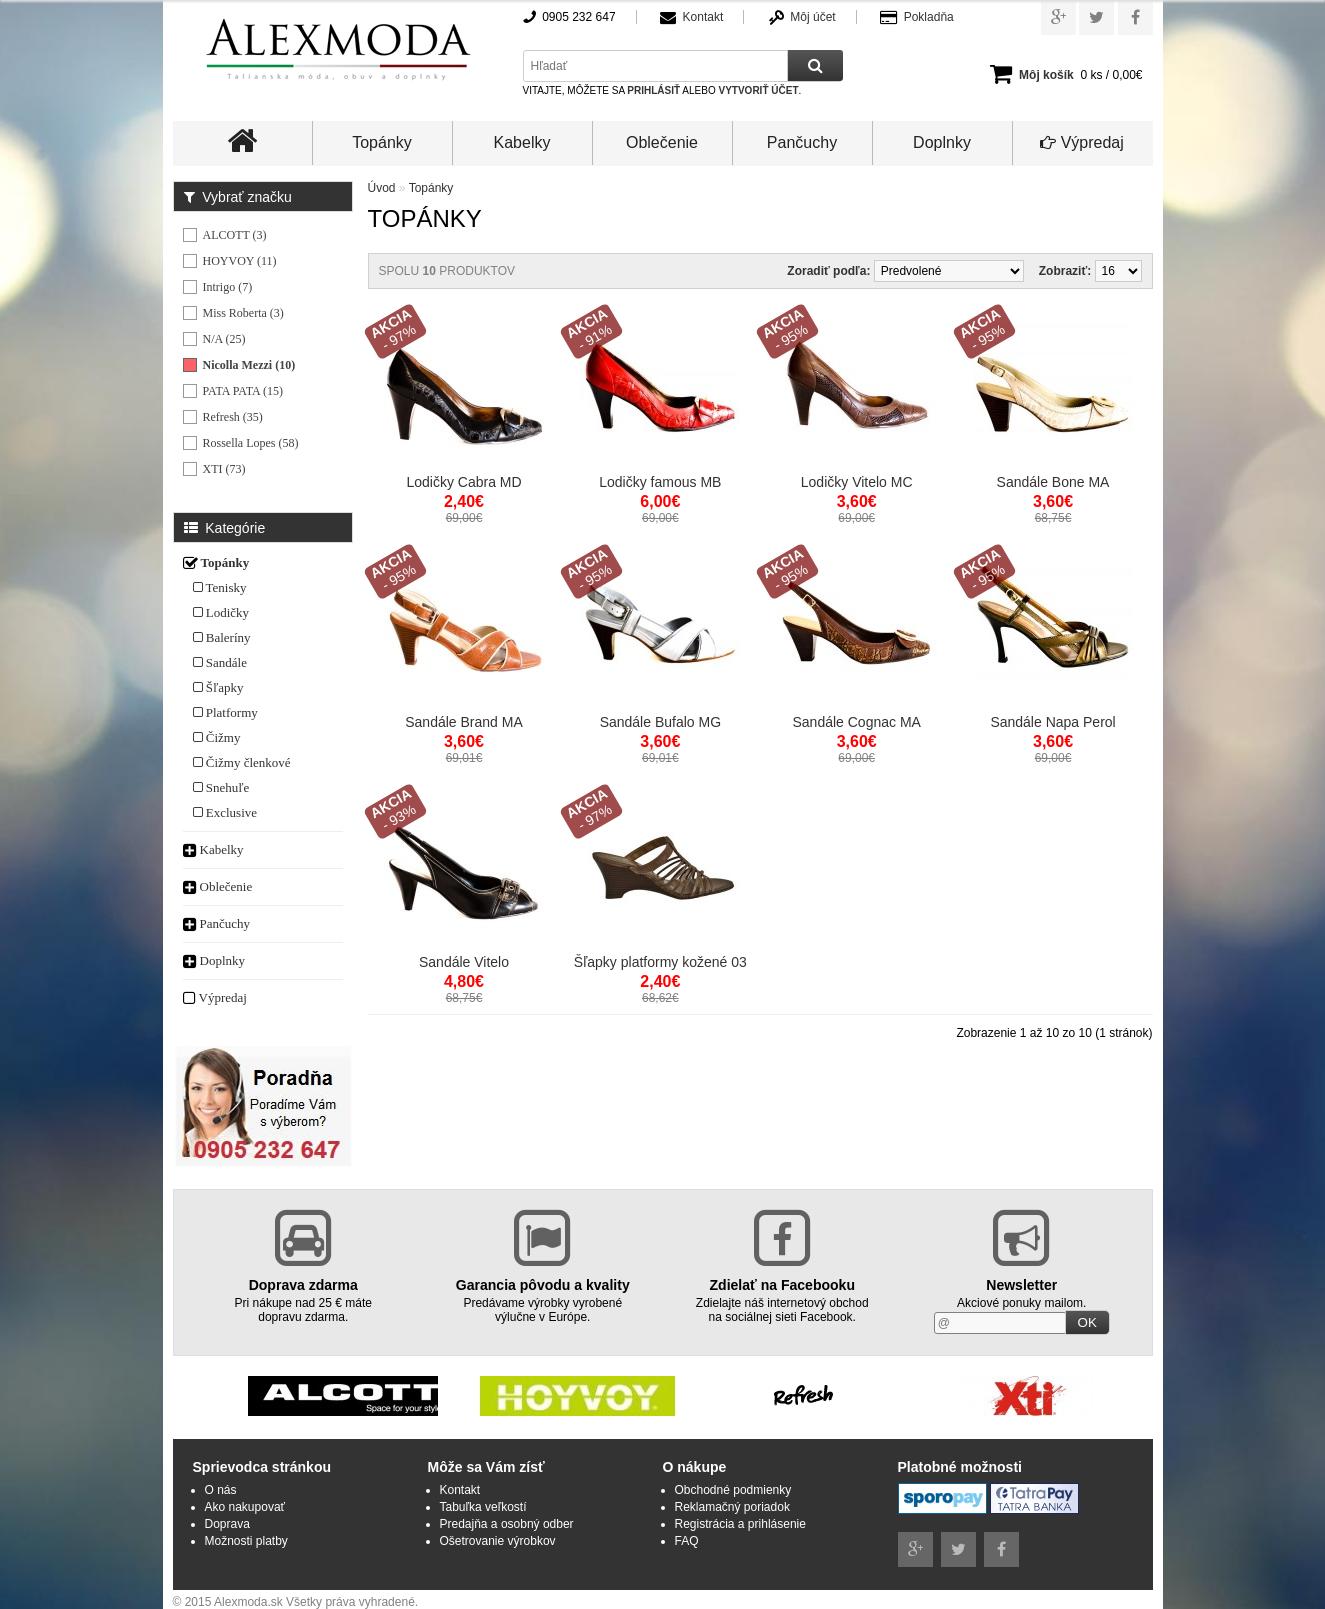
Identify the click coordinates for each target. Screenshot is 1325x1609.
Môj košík (1046, 75)
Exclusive (225, 812)
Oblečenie (662, 142)
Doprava (227, 1524)
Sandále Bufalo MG (660, 722)
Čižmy (217, 737)
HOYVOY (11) (240, 261)
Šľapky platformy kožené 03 (660, 962)
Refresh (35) (233, 417)
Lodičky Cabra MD (463, 482)
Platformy (225, 712)
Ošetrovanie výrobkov (498, 1541)
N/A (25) (224, 339)
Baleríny (222, 637)
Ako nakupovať (245, 1507)
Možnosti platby (246, 1541)
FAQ (687, 1541)
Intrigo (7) (228, 287)
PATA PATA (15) (243, 391)
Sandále (220, 662)
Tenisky (220, 587)
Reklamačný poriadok (732, 1507)
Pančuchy (802, 142)
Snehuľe (221, 787)
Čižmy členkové (242, 762)
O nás (221, 1490)
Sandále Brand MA (464, 722)
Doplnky (942, 142)
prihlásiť (653, 90)
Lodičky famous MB (660, 482)
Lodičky (221, 612)
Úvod (382, 188)
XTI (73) (224, 469)
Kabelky (522, 142)
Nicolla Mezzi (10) (249, 365)
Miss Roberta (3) (243, 313)
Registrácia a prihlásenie (740, 1524)
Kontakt (703, 17)
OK (1087, 1322)
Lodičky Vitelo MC (857, 482)
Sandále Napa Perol (1052, 722)
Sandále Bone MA (1053, 482)
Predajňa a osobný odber (507, 1524)
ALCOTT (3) (235, 235)
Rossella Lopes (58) (251, 443)
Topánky (382, 142)
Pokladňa (929, 17)
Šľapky (218, 687)
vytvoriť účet (758, 90)
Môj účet (812, 17)
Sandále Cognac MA (856, 722)
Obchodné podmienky (733, 1490)
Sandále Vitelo (464, 962)
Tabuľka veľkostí (483, 1507)
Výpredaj (1082, 142)
